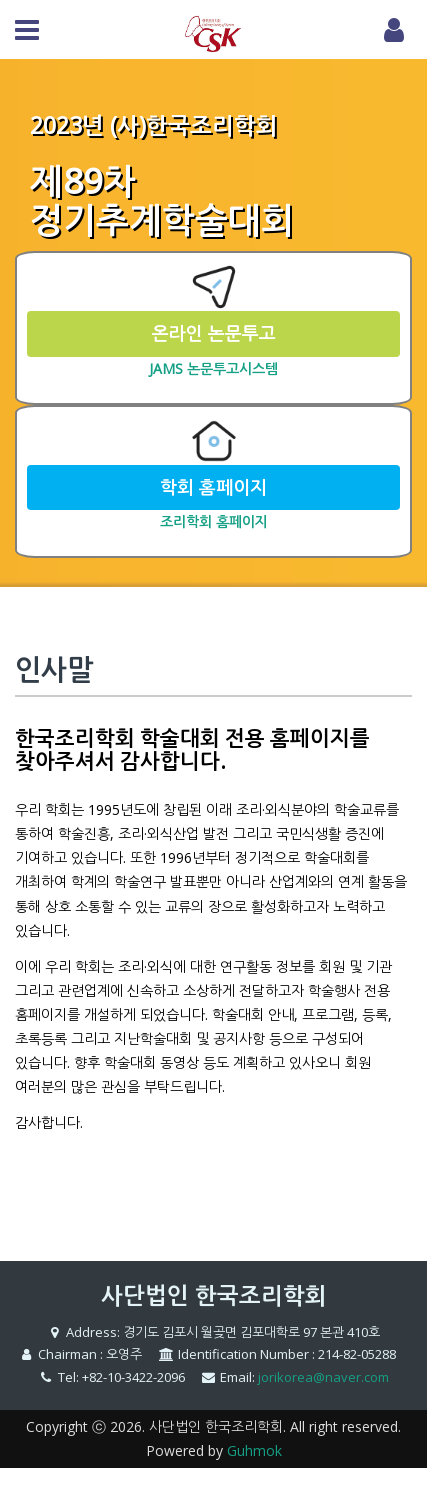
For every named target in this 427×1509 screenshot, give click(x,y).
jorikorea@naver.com (323, 1377)
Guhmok (254, 1450)
